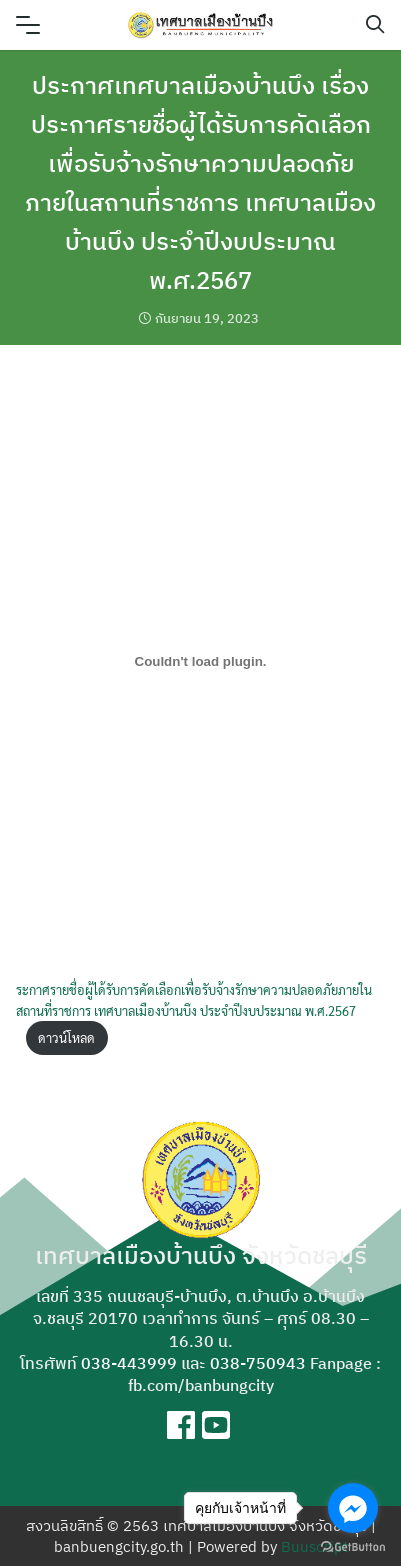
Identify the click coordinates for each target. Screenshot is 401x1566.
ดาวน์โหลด (66, 1037)
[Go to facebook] (353, 1508)
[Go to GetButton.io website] (353, 1546)
